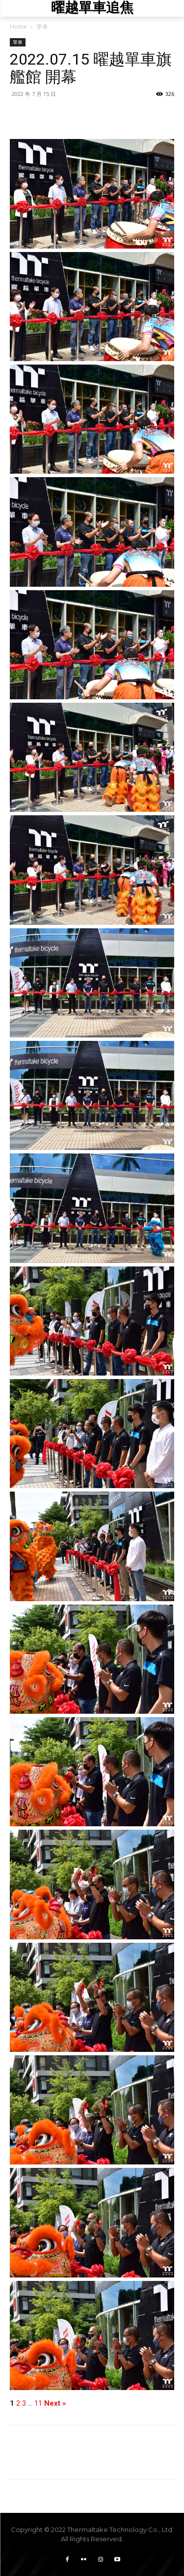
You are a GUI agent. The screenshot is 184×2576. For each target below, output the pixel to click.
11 (38, 2403)
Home (18, 27)
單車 (42, 27)
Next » (55, 2403)
